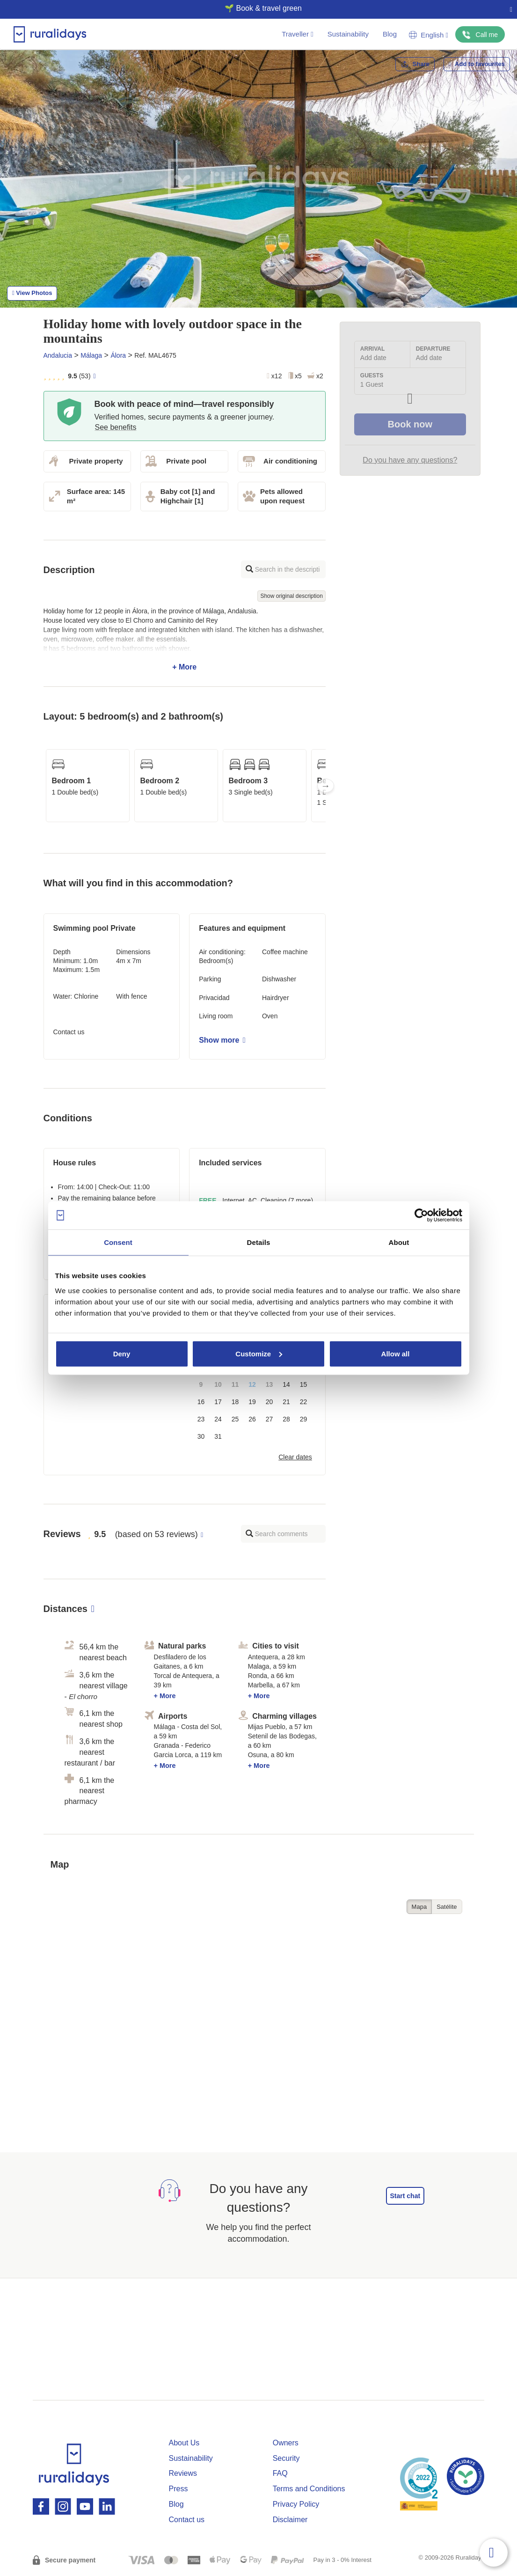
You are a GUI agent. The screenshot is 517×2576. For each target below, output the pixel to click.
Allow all (395, 1353)
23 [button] (201, 1419)
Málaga (91, 355)
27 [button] (269, 1419)
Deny (122, 1353)
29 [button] (303, 1419)
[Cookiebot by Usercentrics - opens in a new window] (421, 1215)
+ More (185, 639)
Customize (258, 1353)
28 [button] (286, 1419)
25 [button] (235, 1419)
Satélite (447, 1906)
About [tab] (399, 1242)
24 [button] (218, 1419)
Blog (390, 34)
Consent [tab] (118, 1242)
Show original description (291, 596)
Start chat (405, 2196)
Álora (118, 355)
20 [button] (269, 1402)
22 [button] (303, 1402)
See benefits (116, 427)
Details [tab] (258, 1242)
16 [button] (201, 1402)
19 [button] (252, 1402)
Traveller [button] (297, 34)
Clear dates (295, 1457)
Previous (43, 785)
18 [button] (235, 1402)
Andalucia (58, 355)
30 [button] (201, 1436)
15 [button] (303, 1384)
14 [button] (286, 1384)
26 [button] (252, 1419)
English (428, 35)
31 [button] (218, 1436)
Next (325, 785)
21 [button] (286, 1402)
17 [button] (218, 1402)
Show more (222, 1040)
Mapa (419, 1906)
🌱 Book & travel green (254, 8)
